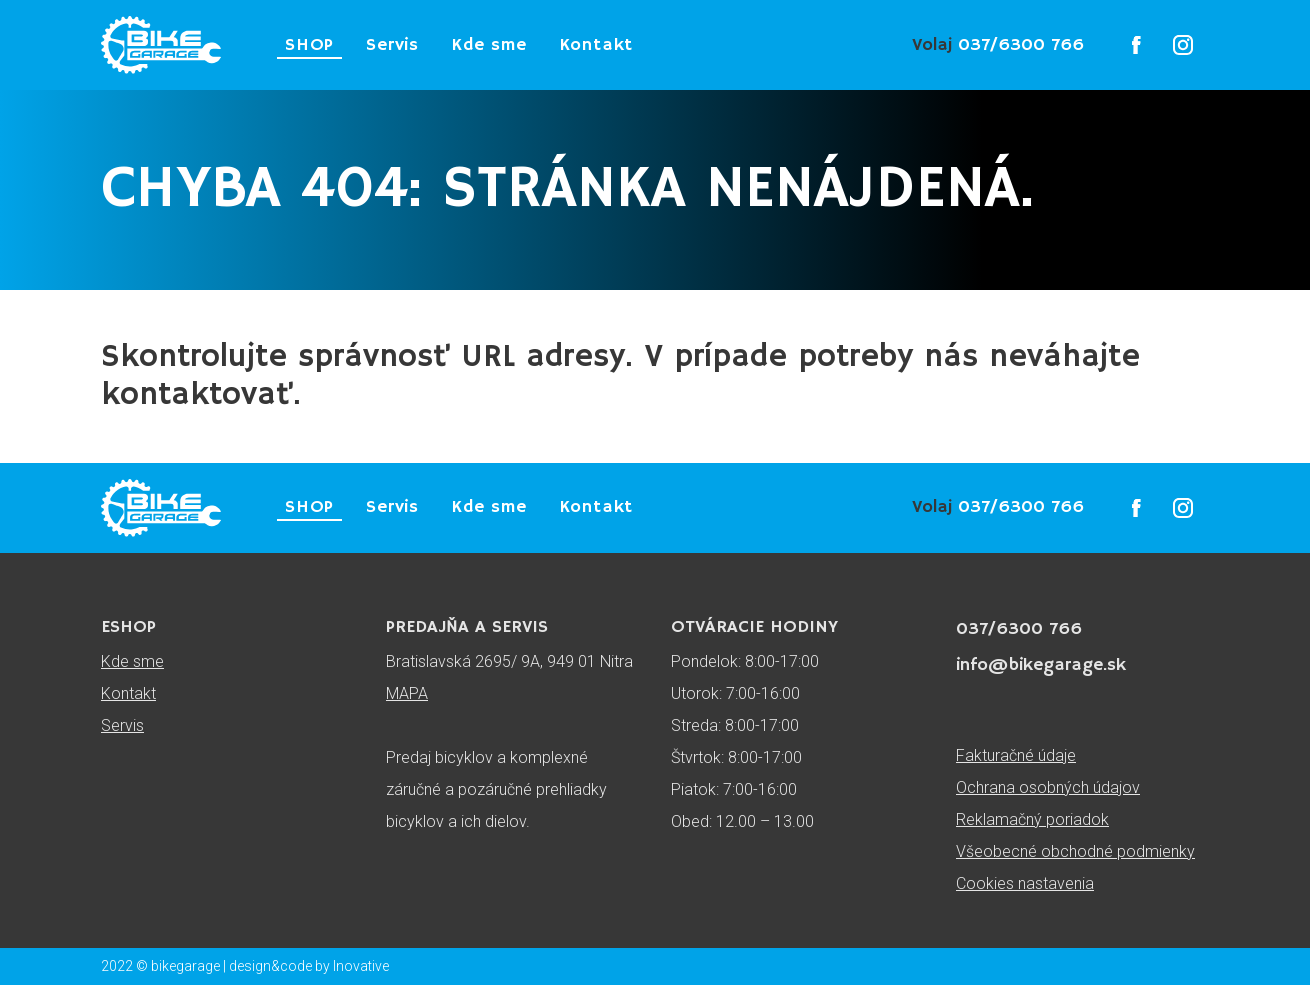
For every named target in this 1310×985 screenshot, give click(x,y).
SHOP (309, 45)
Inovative (361, 966)
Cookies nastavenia (1025, 883)
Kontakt (596, 45)
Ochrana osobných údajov (1048, 787)
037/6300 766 (998, 45)
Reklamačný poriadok (1032, 819)
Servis (392, 45)
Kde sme (489, 45)
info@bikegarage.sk (1041, 665)
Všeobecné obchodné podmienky (1075, 851)
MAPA (407, 693)
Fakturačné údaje (1016, 755)
